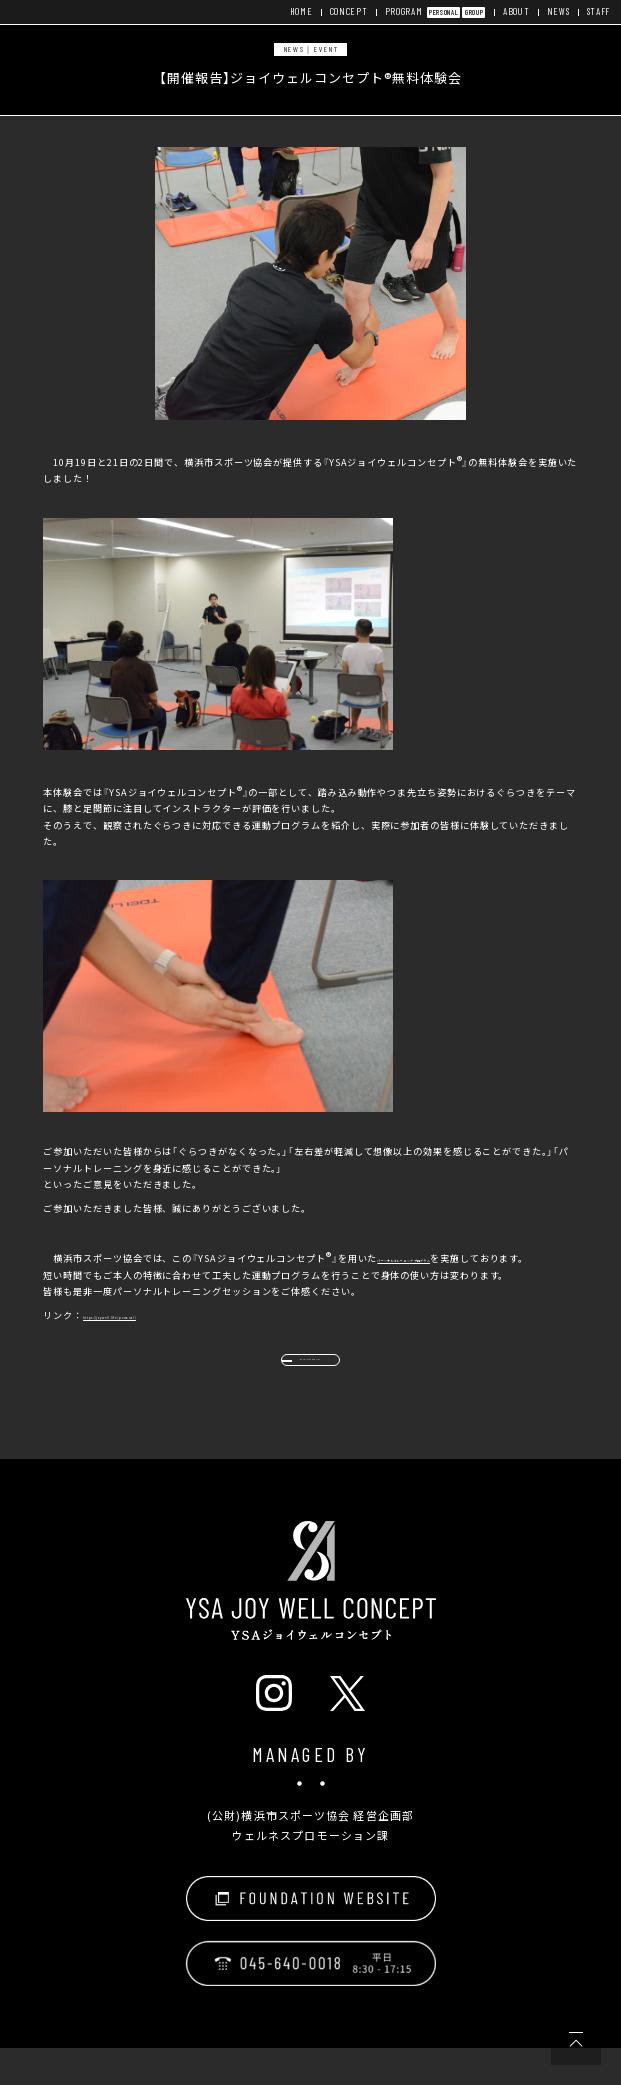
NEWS (556, 11)
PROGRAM (395, 11)
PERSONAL (437, 12)
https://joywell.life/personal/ (161, 1331)
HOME (290, 11)
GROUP (470, 12)
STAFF (597, 11)
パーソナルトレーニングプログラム (456, 1258)
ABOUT (513, 11)
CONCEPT (338, 11)
